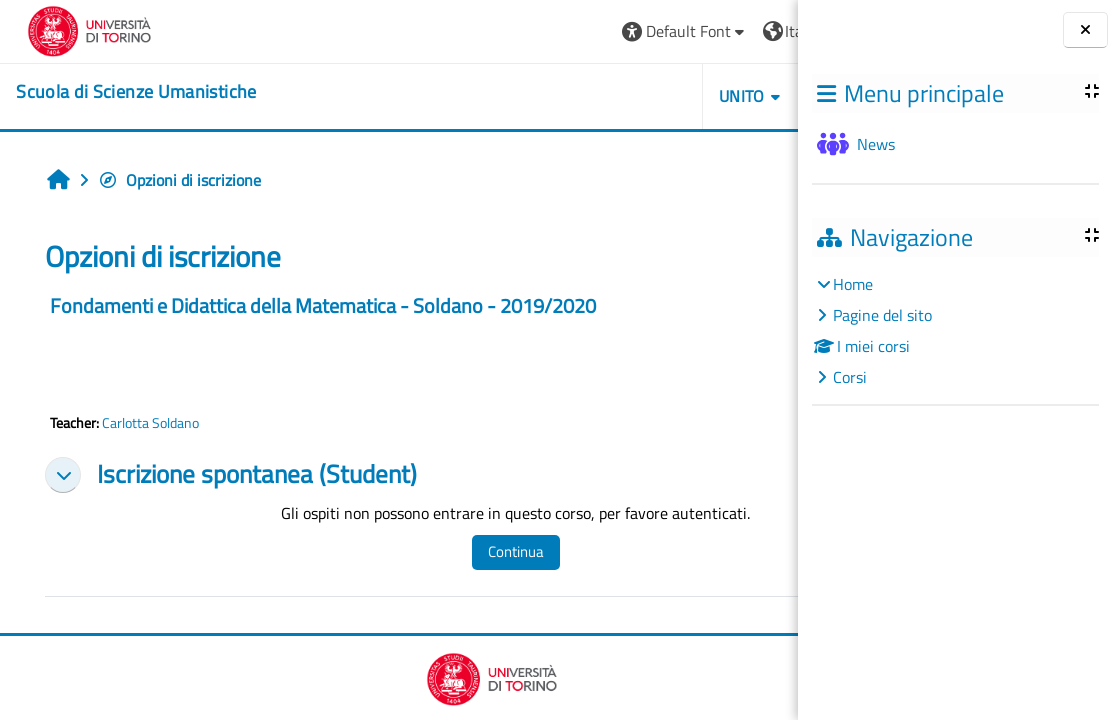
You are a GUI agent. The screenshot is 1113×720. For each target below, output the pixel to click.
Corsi (850, 377)
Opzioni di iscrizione (177, 180)
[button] (510, 31)
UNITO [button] (568, 96)
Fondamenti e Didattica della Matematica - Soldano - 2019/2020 (321, 305)
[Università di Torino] (77, 29)
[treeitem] (955, 330)
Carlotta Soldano (148, 423)
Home (853, 284)
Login (748, 31)
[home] (124, 92)
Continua (468, 551)
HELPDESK (678, 96)
